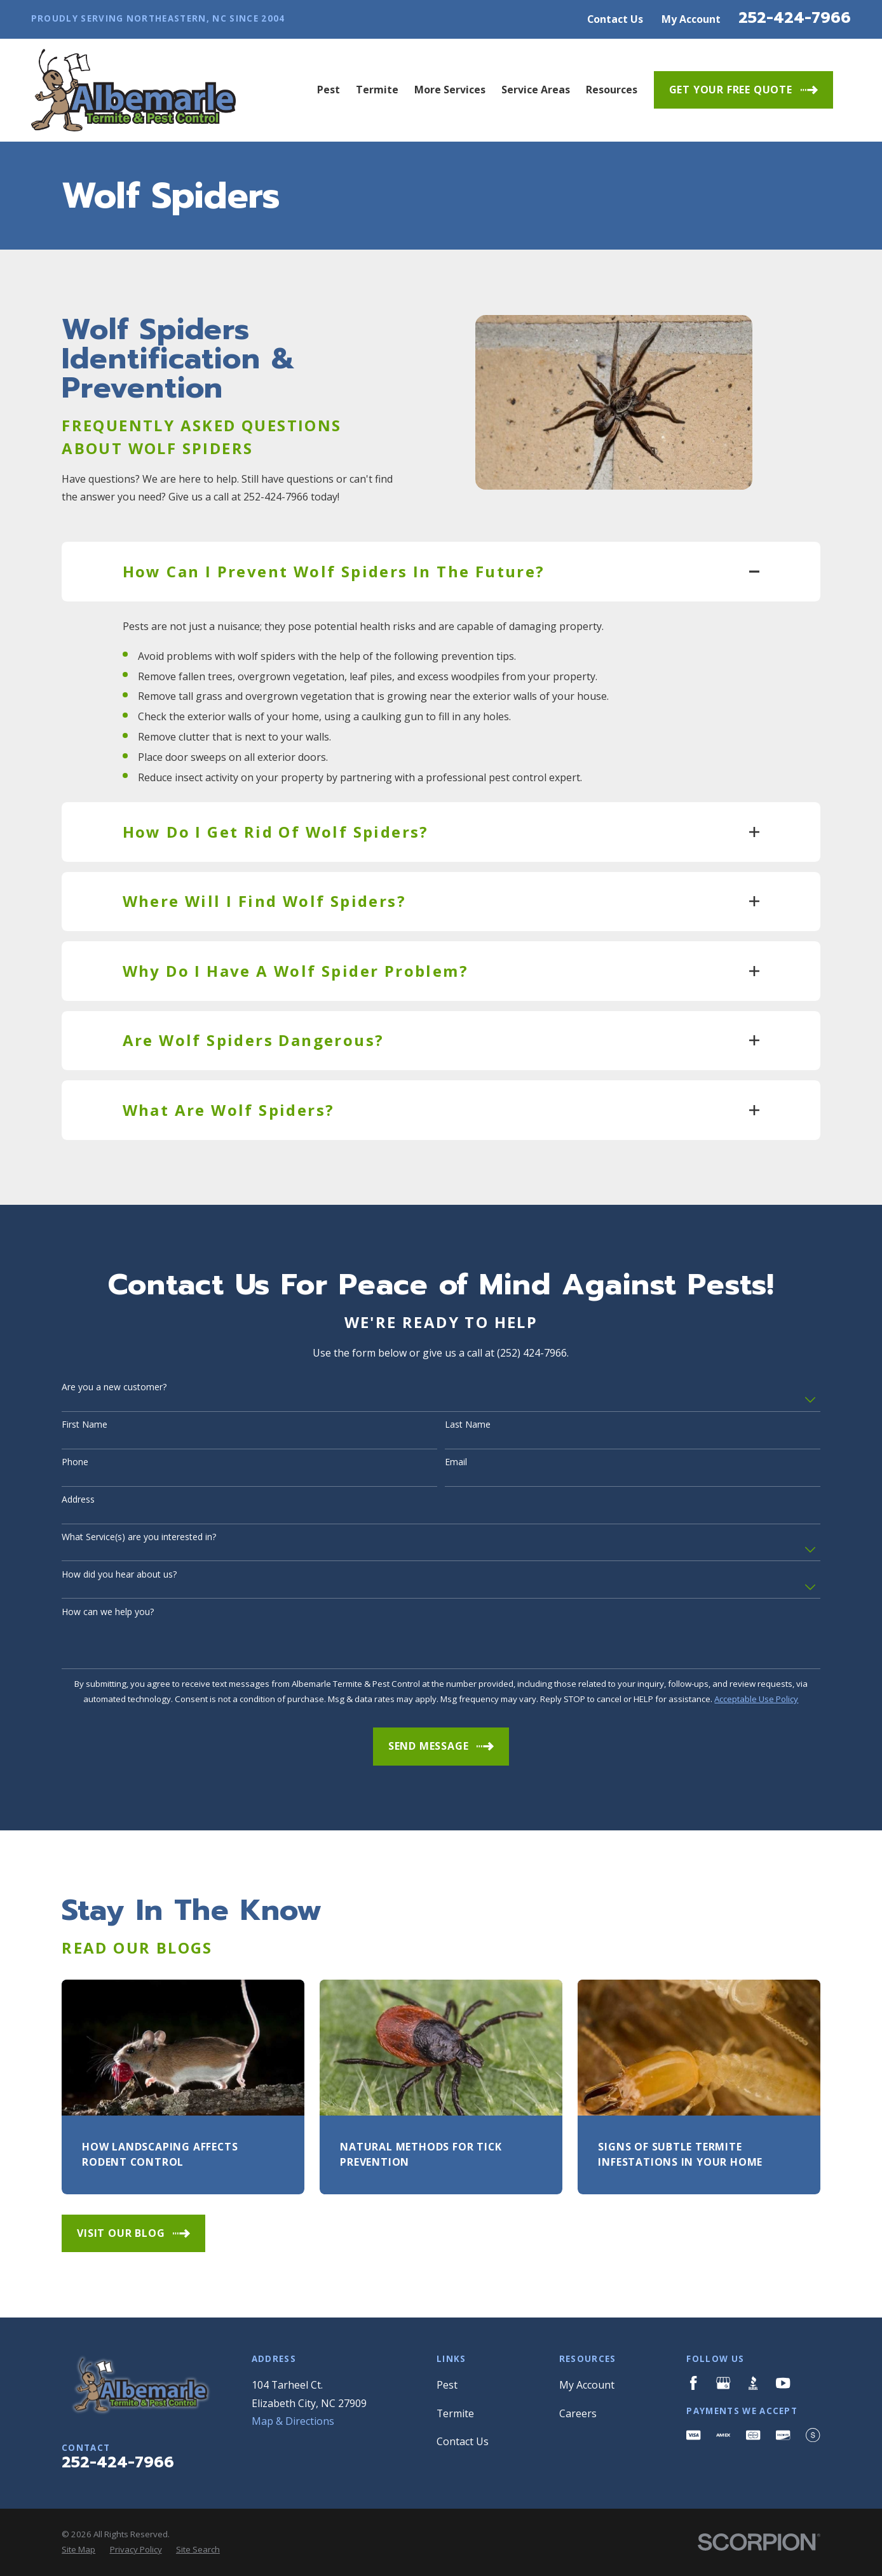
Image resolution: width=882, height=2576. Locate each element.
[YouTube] (783, 2383)
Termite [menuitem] (377, 90)
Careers (578, 2413)
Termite (455, 2413)
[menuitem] (78, 2550)
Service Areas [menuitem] (535, 90)
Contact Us (615, 19)
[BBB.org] (753, 2383)
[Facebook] (693, 2383)
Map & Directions (293, 2421)
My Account (691, 19)
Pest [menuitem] (328, 90)
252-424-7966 (794, 17)
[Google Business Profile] (723, 2383)
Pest (447, 2385)
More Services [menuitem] (449, 90)
